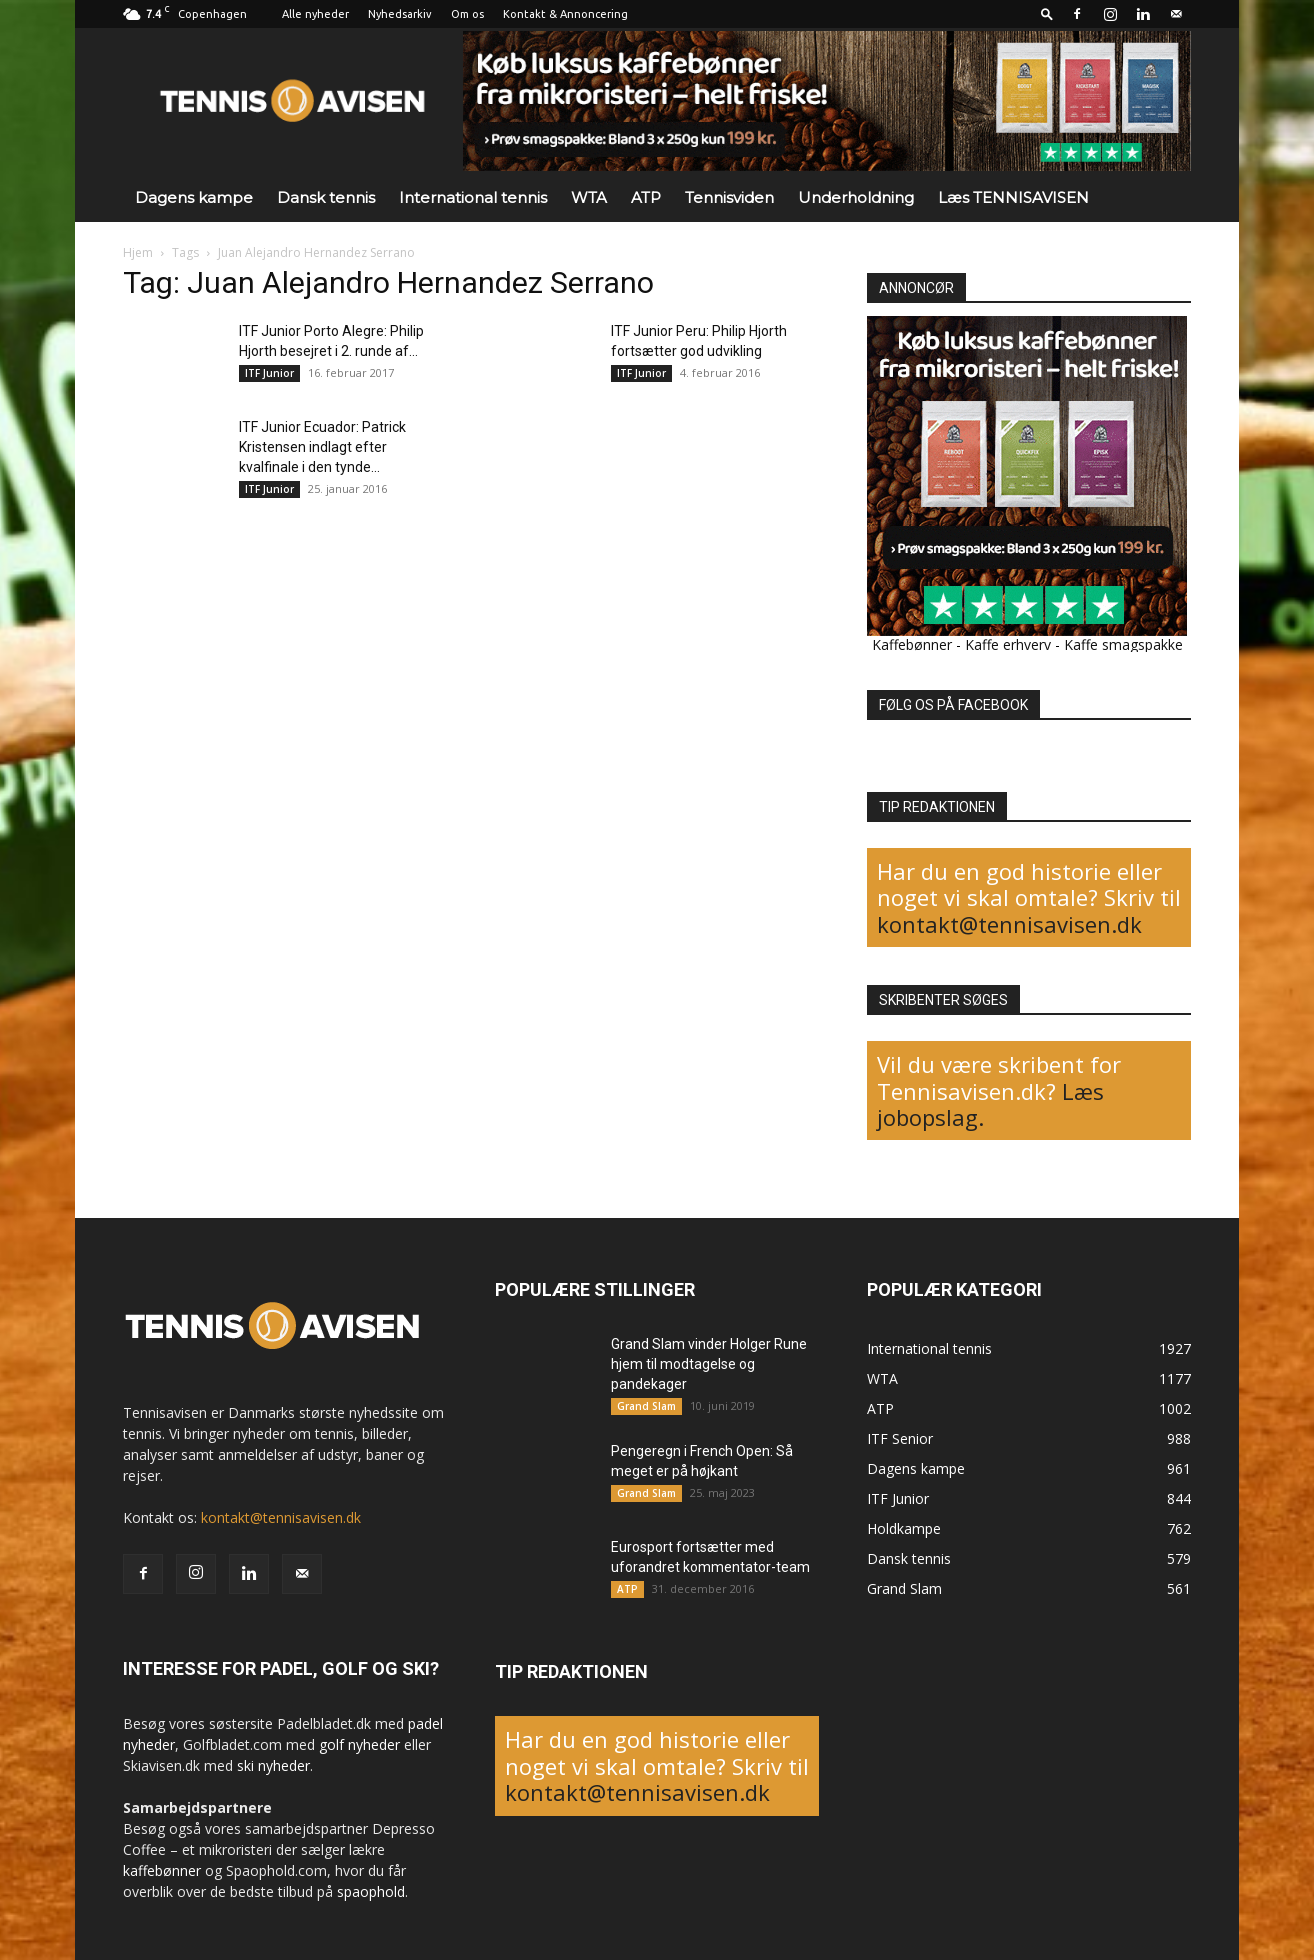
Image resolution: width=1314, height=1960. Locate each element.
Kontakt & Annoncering (565, 14)
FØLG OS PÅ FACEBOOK (953, 705)
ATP (646, 197)
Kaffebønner (912, 644)
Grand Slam (646, 1406)
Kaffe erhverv (1008, 644)
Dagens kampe (194, 197)
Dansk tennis (326, 197)
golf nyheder (359, 1744)
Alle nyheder (315, 14)
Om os (467, 14)
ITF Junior (269, 373)
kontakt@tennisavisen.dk (1009, 924)
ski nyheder (273, 1765)
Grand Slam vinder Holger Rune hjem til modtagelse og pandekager (709, 1364)
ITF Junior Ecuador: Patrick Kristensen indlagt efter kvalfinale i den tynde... (322, 447)
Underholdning (856, 197)
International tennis (473, 197)
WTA (589, 197)
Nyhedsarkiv (400, 14)
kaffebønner (162, 1870)
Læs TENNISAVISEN (1013, 197)
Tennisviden (729, 197)
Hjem (138, 252)
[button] (1047, 13)
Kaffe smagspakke (1123, 644)
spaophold (371, 1891)
